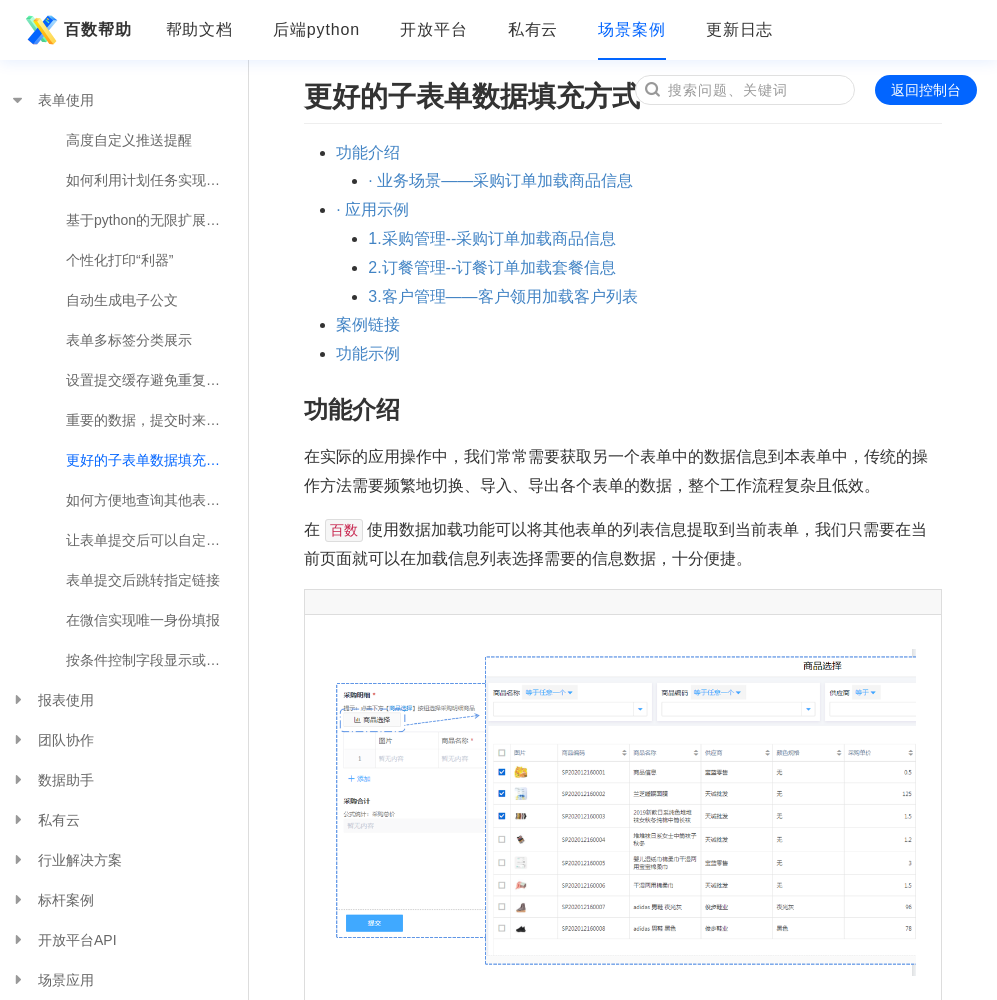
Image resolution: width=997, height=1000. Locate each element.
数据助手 (52, 780)
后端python (316, 29)
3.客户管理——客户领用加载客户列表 (502, 296)
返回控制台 (926, 90)
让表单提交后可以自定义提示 (157, 540)
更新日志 (740, 29)
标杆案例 (52, 900)
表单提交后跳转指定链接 (143, 580)
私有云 (533, 29)
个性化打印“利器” (119, 260)
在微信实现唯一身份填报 (143, 620)
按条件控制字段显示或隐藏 (150, 660)
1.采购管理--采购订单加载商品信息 (492, 238)
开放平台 (434, 29)
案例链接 (368, 324)
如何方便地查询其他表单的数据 (157, 500)
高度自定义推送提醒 (129, 140)
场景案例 (632, 29)
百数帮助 (76, 30)
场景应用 (52, 980)
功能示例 (368, 353)
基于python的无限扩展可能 (150, 220)
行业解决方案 (66, 860)
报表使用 (52, 700)
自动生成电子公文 (122, 300)
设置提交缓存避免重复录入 (150, 380)
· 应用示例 (372, 209)
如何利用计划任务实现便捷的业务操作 (157, 180)
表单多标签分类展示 (129, 340)
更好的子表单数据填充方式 (150, 460)
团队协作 (52, 740)
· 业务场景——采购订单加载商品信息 (500, 180)
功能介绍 (368, 152)
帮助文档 (200, 29)
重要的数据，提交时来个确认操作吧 (157, 420)
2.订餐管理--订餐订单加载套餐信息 (492, 267)
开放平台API (63, 940)
